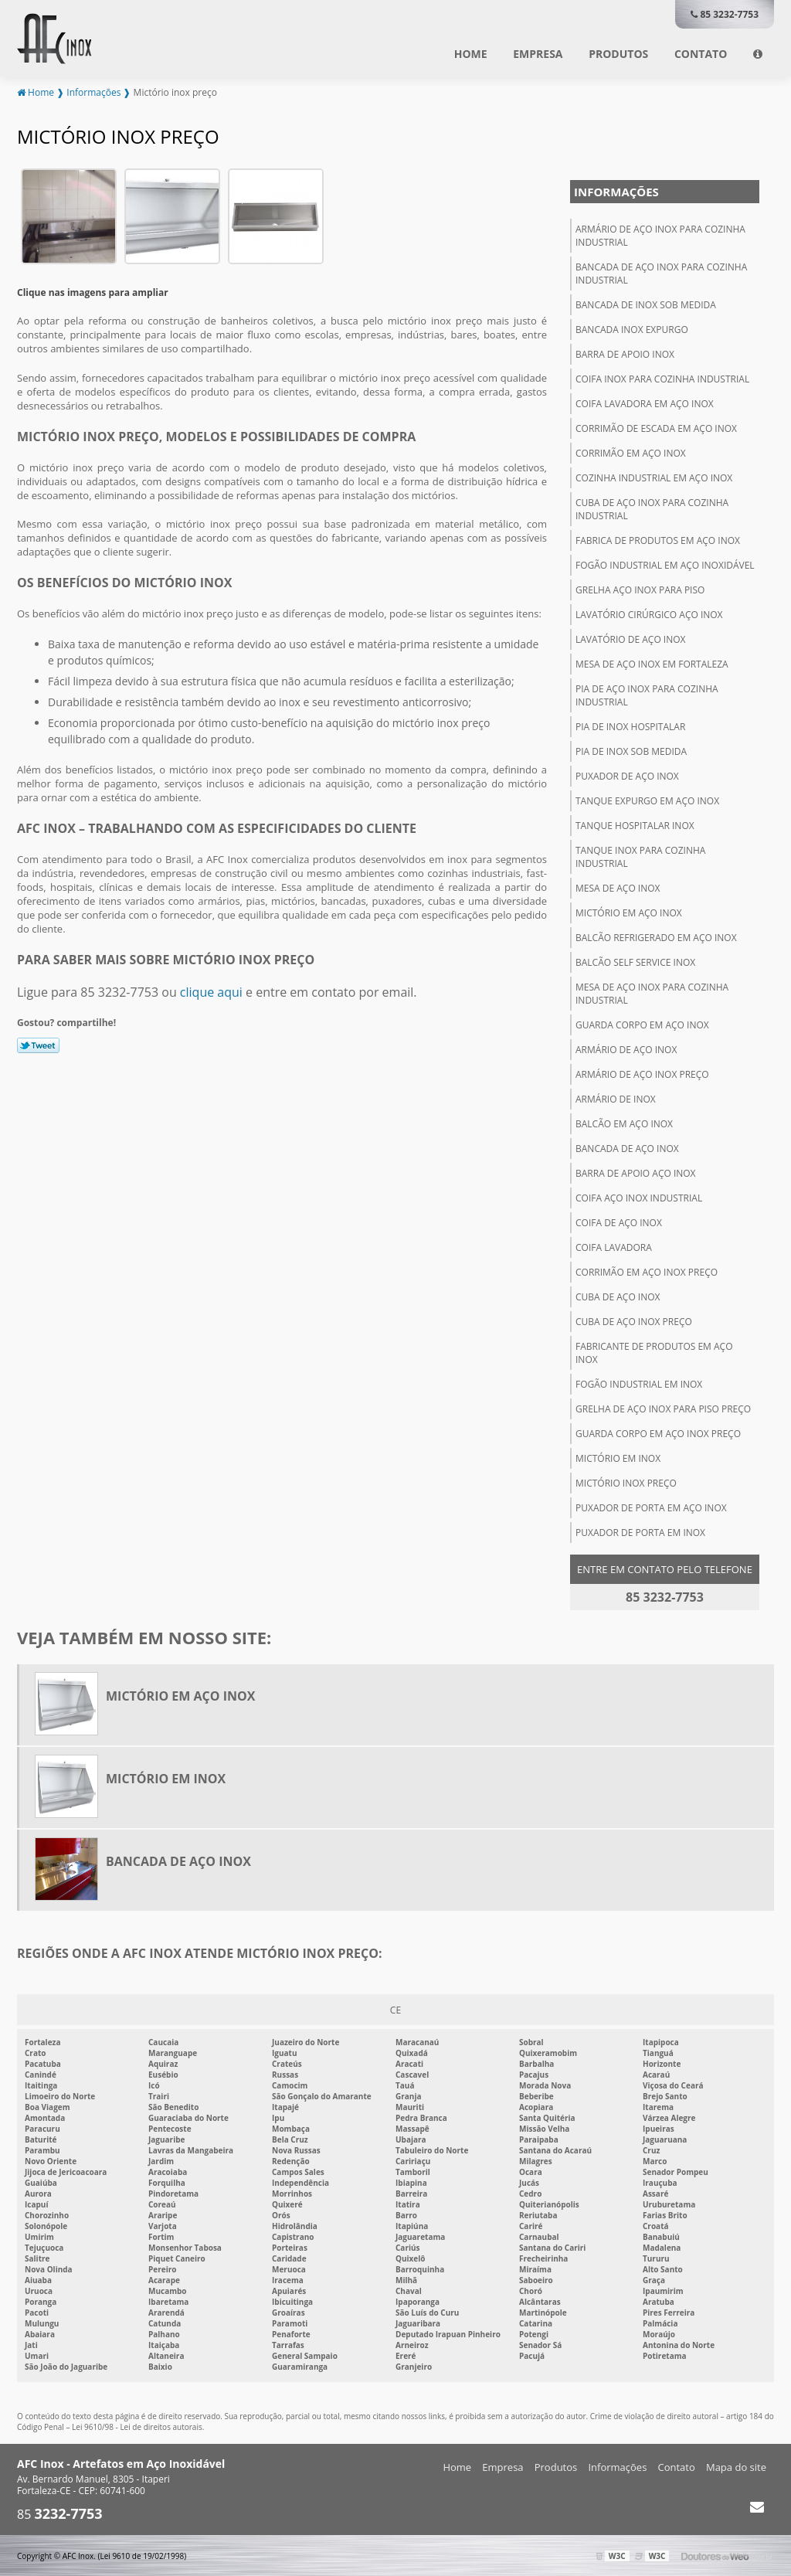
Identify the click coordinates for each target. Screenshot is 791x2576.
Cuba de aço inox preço (633, 1320)
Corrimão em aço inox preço (646, 1271)
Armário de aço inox (626, 1048)
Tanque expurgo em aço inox (647, 800)
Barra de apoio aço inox (635, 1172)
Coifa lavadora (613, 1246)
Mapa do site (736, 2467)
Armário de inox (615, 1098)
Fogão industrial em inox (638, 1383)
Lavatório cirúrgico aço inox (649, 613)
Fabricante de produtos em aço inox (653, 1352)
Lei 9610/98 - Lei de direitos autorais (137, 2426)
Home (470, 53)
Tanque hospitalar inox (634, 824)
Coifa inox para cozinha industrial (662, 378)
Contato (700, 53)
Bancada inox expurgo (631, 328)
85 (60, 2514)
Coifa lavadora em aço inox (644, 403)
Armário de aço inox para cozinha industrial (660, 235)
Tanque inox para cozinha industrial (640, 856)
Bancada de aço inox (627, 1147)
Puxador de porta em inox (640, 1531)
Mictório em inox (617, 1457)
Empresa (537, 53)
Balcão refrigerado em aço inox (656, 936)
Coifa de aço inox (618, 1222)
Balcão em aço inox (624, 1123)
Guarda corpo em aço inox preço (658, 1432)
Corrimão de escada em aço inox (656, 427)
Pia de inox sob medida (631, 750)
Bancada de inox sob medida (645, 304)
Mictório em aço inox (628, 912)
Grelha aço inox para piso (639, 589)
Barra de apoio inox (624, 353)
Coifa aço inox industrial (638, 1197)
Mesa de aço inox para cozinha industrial (651, 993)
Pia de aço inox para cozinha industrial (646, 694)
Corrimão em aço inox (630, 452)
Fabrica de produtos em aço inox (657, 539)
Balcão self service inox (635, 961)
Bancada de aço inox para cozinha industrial (661, 273)
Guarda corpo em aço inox (642, 1024)
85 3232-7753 (725, 14)
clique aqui (211, 991)
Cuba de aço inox (617, 1296)
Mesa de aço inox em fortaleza (651, 663)
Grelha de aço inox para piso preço (663, 1408)
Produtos (618, 53)
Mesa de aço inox (617, 887)
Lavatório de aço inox (630, 638)
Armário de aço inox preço (642, 1073)
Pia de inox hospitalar (630, 725)
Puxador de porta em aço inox (651, 1507)
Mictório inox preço (626, 1482)
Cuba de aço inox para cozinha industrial (651, 508)
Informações (616, 191)
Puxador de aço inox (627, 775)
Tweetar (38, 1044)
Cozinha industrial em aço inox (653, 477)
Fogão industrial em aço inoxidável (665, 564)
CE (395, 2009)
